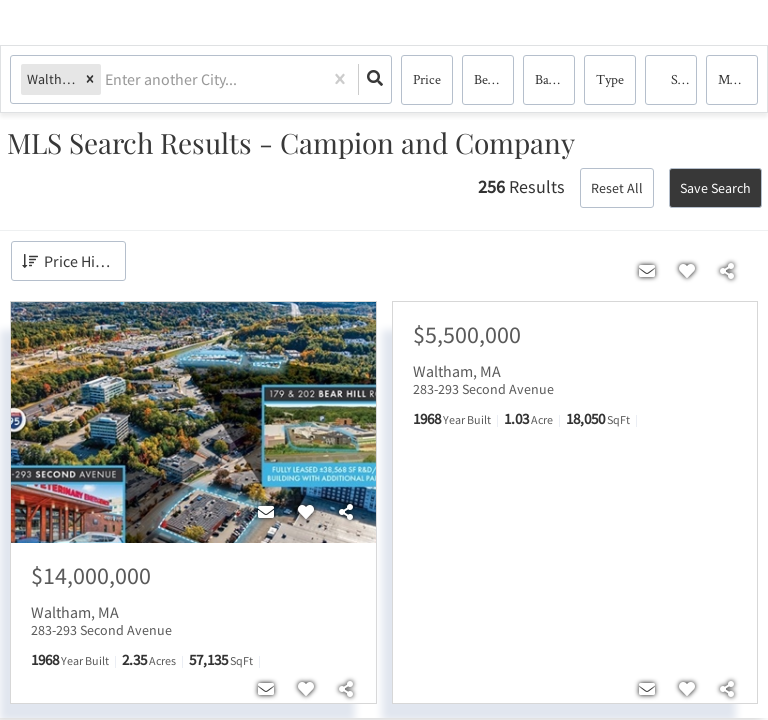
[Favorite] (306, 513)
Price (427, 80)
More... (737, 80)
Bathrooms (555, 80)
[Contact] (266, 513)
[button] (90, 80)
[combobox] (106, 80)
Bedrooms (494, 80)
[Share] (346, 513)
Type (610, 80)
